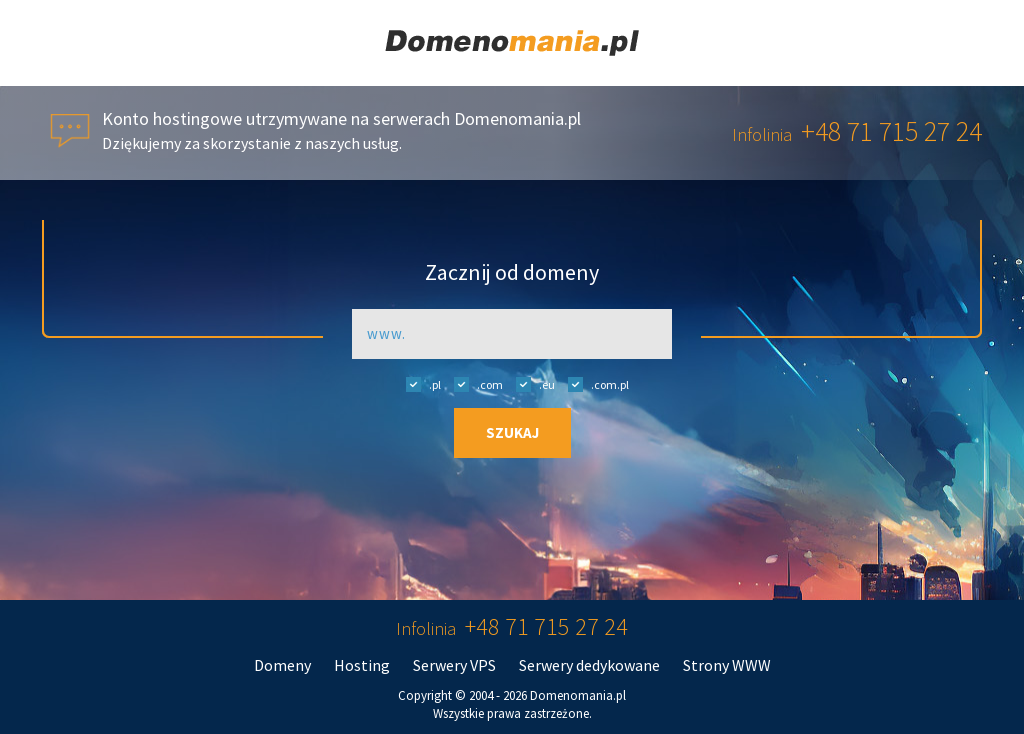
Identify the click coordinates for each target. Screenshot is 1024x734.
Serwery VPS (454, 665)
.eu (530, 384)
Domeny (282, 665)
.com (473, 384)
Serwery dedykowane (589, 665)
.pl (418, 384)
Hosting (362, 665)
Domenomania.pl (578, 695)
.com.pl (593, 384)
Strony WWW (727, 665)
